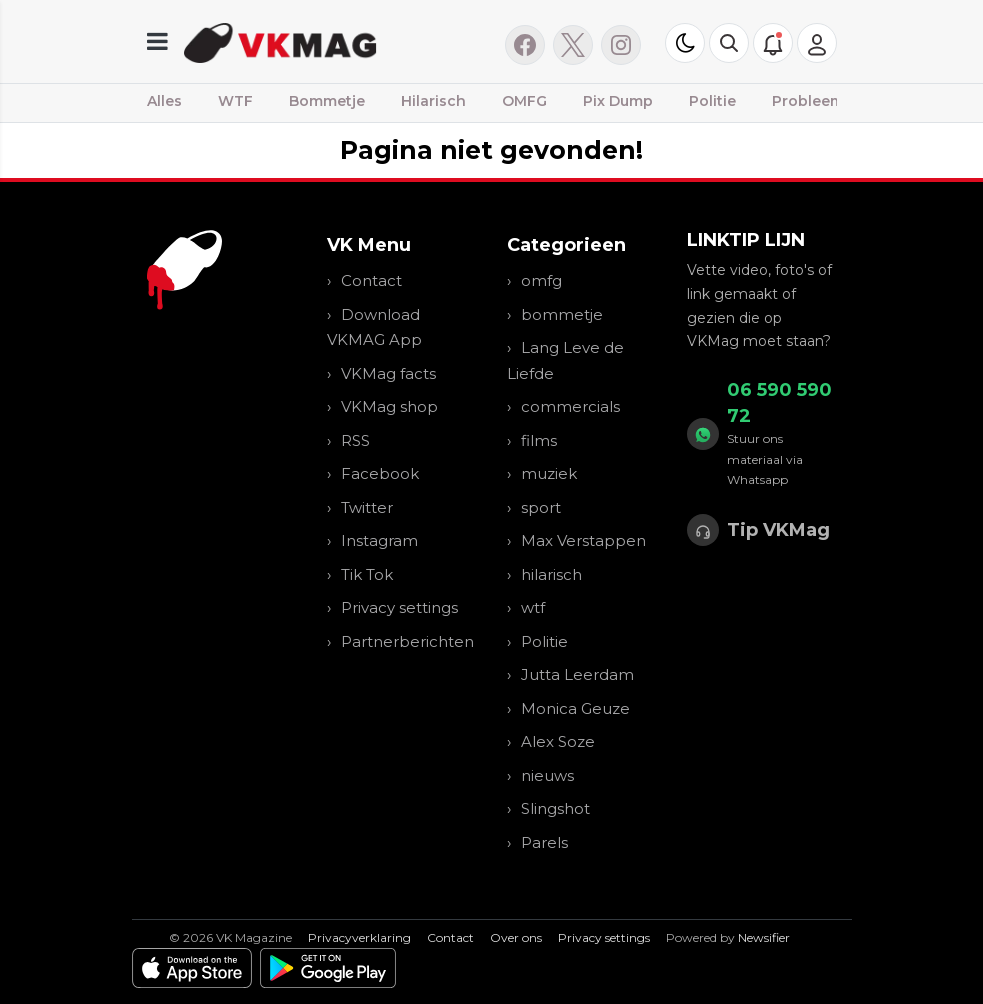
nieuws (547, 775)
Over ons (516, 937)
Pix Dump (618, 101)
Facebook (380, 473)
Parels (544, 842)
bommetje (562, 314)
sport (541, 507)
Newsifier (764, 937)
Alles (164, 101)
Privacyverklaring (359, 937)
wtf (533, 607)
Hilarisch (433, 101)
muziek (549, 473)
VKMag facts (388, 373)
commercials (570, 406)
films (539, 440)
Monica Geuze (575, 708)
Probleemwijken (832, 101)
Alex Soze (558, 741)
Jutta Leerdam (577, 674)
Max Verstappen (583, 540)
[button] (729, 43)
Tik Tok (367, 574)
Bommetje (327, 101)
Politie (712, 101)
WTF (235, 101)
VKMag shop (389, 406)
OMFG (524, 101)
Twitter (367, 507)
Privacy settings (399, 607)
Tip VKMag (778, 530)
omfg (541, 280)
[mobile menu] (157, 41)
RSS (355, 440)
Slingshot (555, 808)
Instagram (379, 540)
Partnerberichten (407, 641)
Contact (371, 280)
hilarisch (551, 574)
